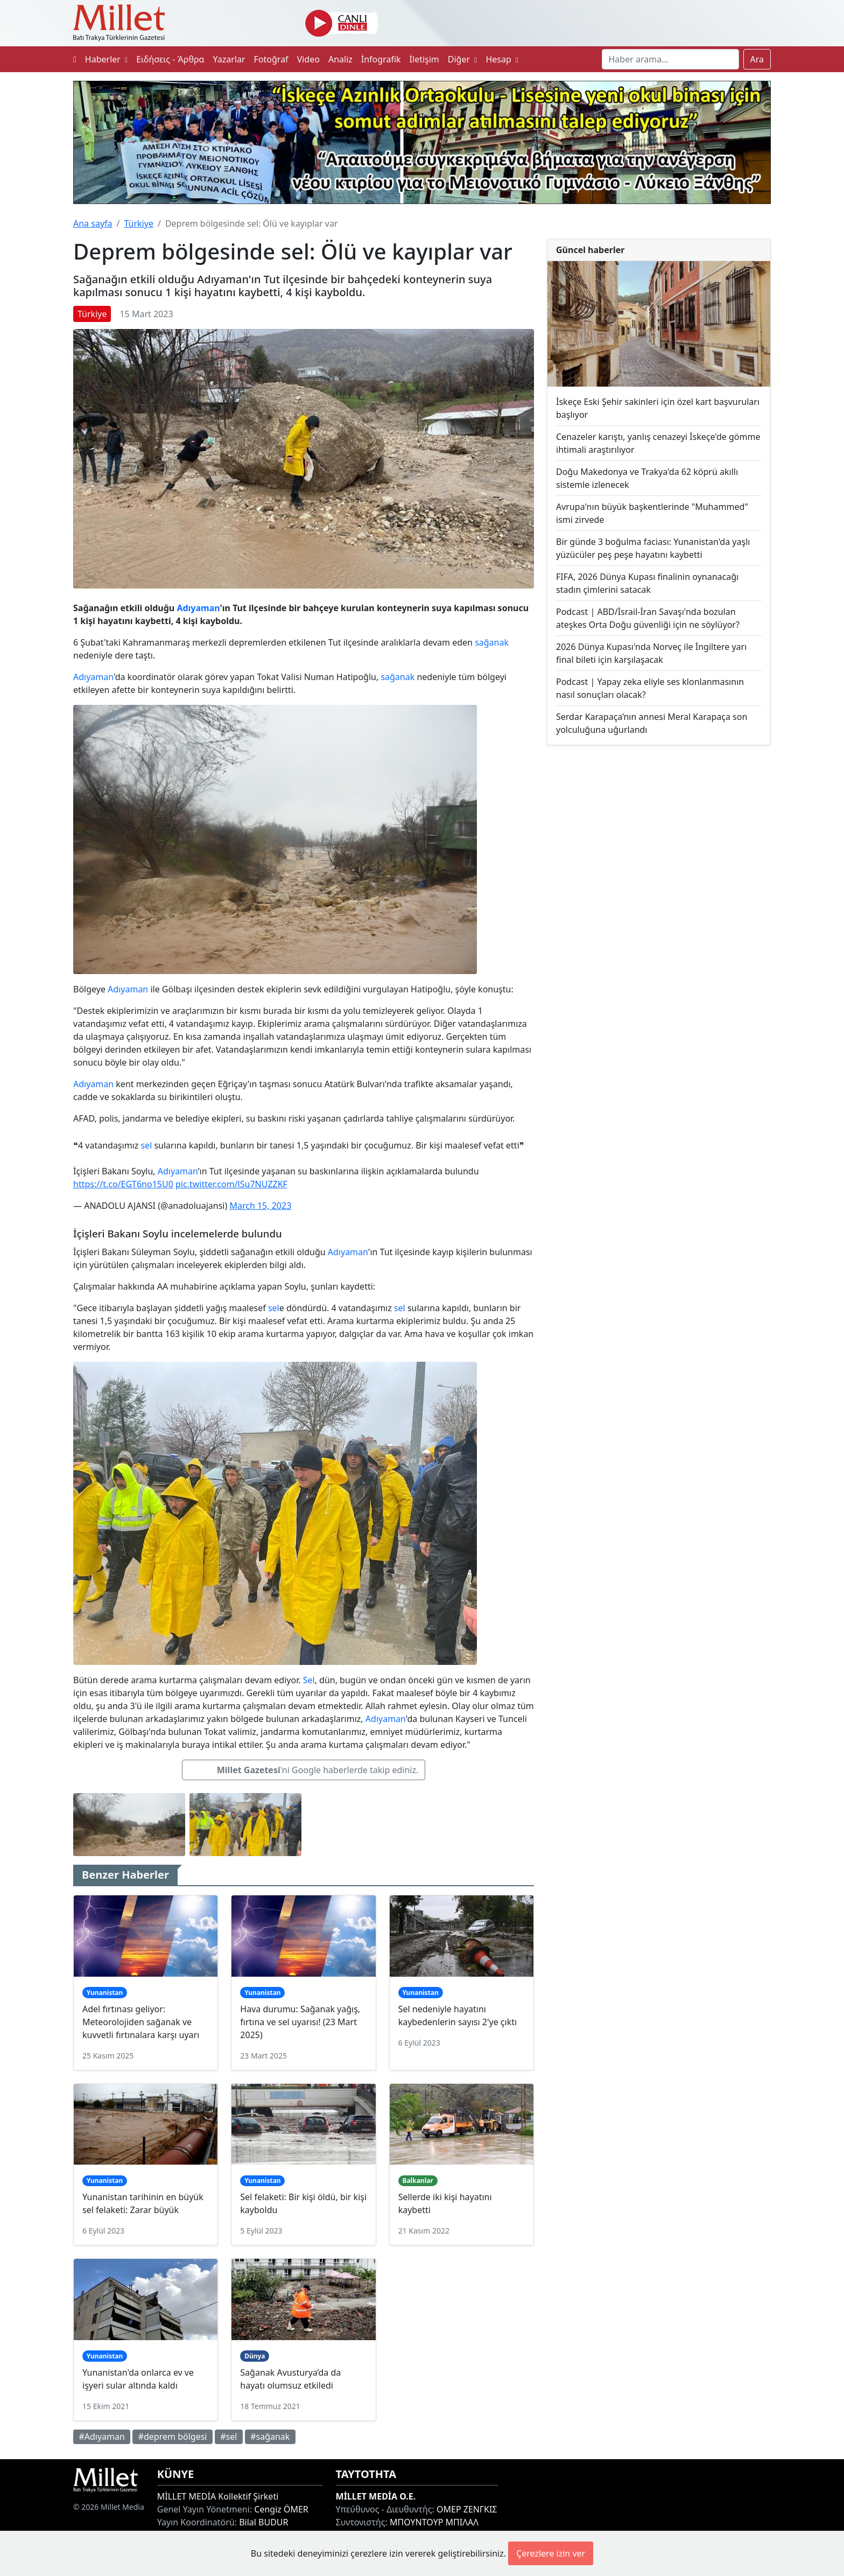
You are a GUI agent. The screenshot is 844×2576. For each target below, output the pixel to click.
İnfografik (381, 59)
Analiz (340, 59)
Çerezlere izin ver (550, 2553)
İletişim (424, 59)
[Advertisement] (659, 842)
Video (308, 59)
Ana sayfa (92, 223)
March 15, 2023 (260, 1206)
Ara (757, 59)
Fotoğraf (271, 59)
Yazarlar (229, 59)
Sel (309, 1680)
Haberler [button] (106, 59)
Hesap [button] (502, 59)
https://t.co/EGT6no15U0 (123, 1184)
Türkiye (138, 223)
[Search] (670, 59)
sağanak (492, 642)
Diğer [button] (462, 59)
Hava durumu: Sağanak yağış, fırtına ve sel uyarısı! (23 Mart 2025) (300, 2022)
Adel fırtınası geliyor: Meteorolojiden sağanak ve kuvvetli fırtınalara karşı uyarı (140, 2022)
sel (146, 1145)
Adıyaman (198, 608)
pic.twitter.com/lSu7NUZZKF (231, 1184)
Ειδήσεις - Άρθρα (170, 59)
